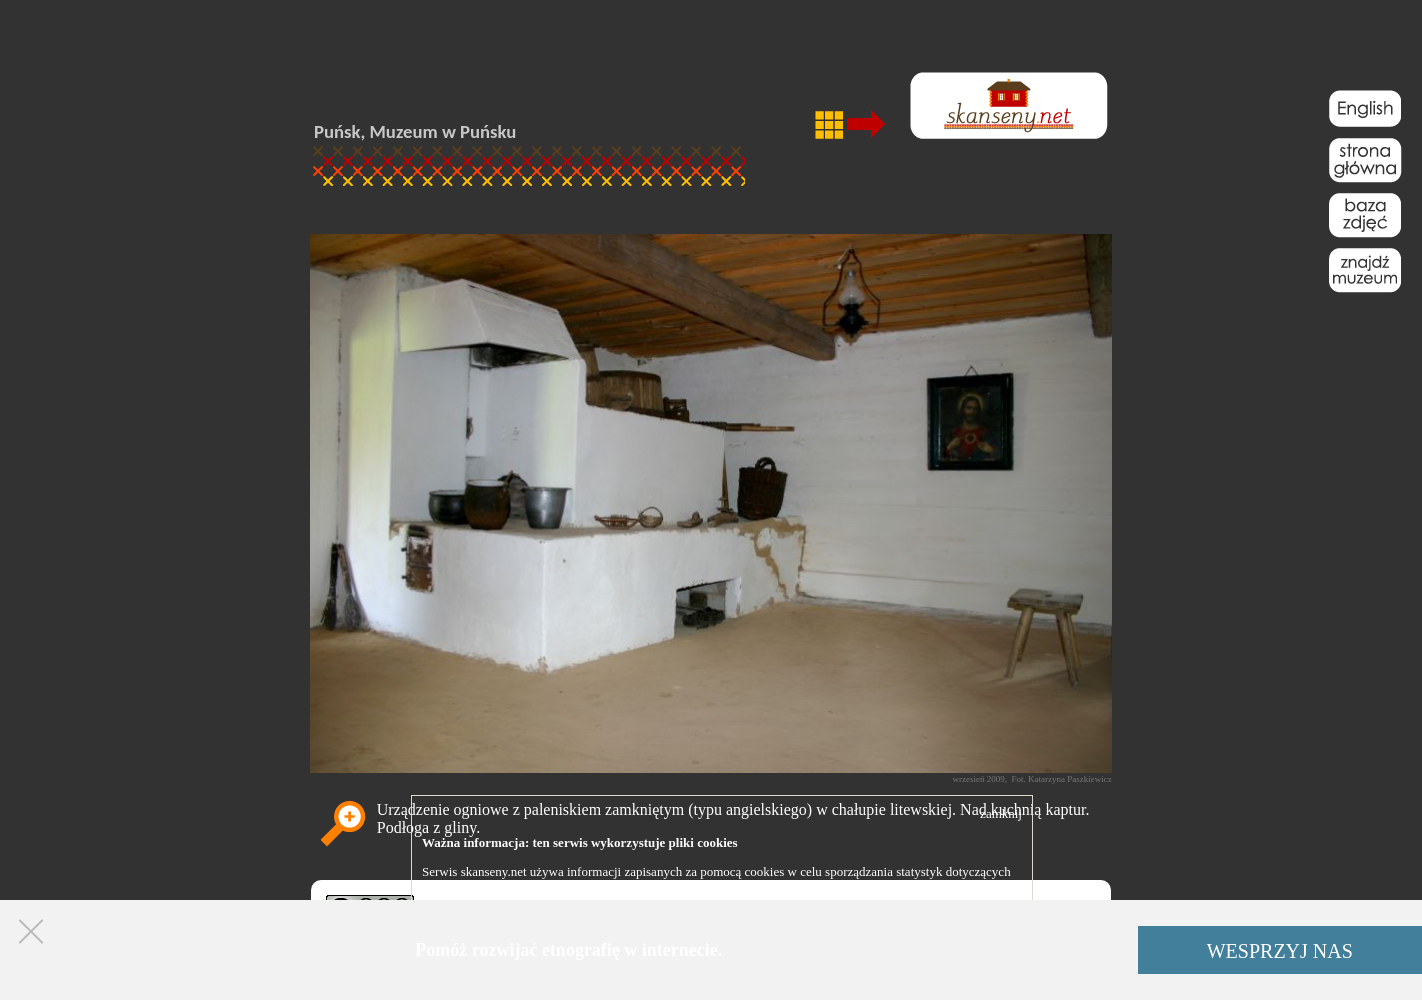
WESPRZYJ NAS (1280, 951)
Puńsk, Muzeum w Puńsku (415, 131)
